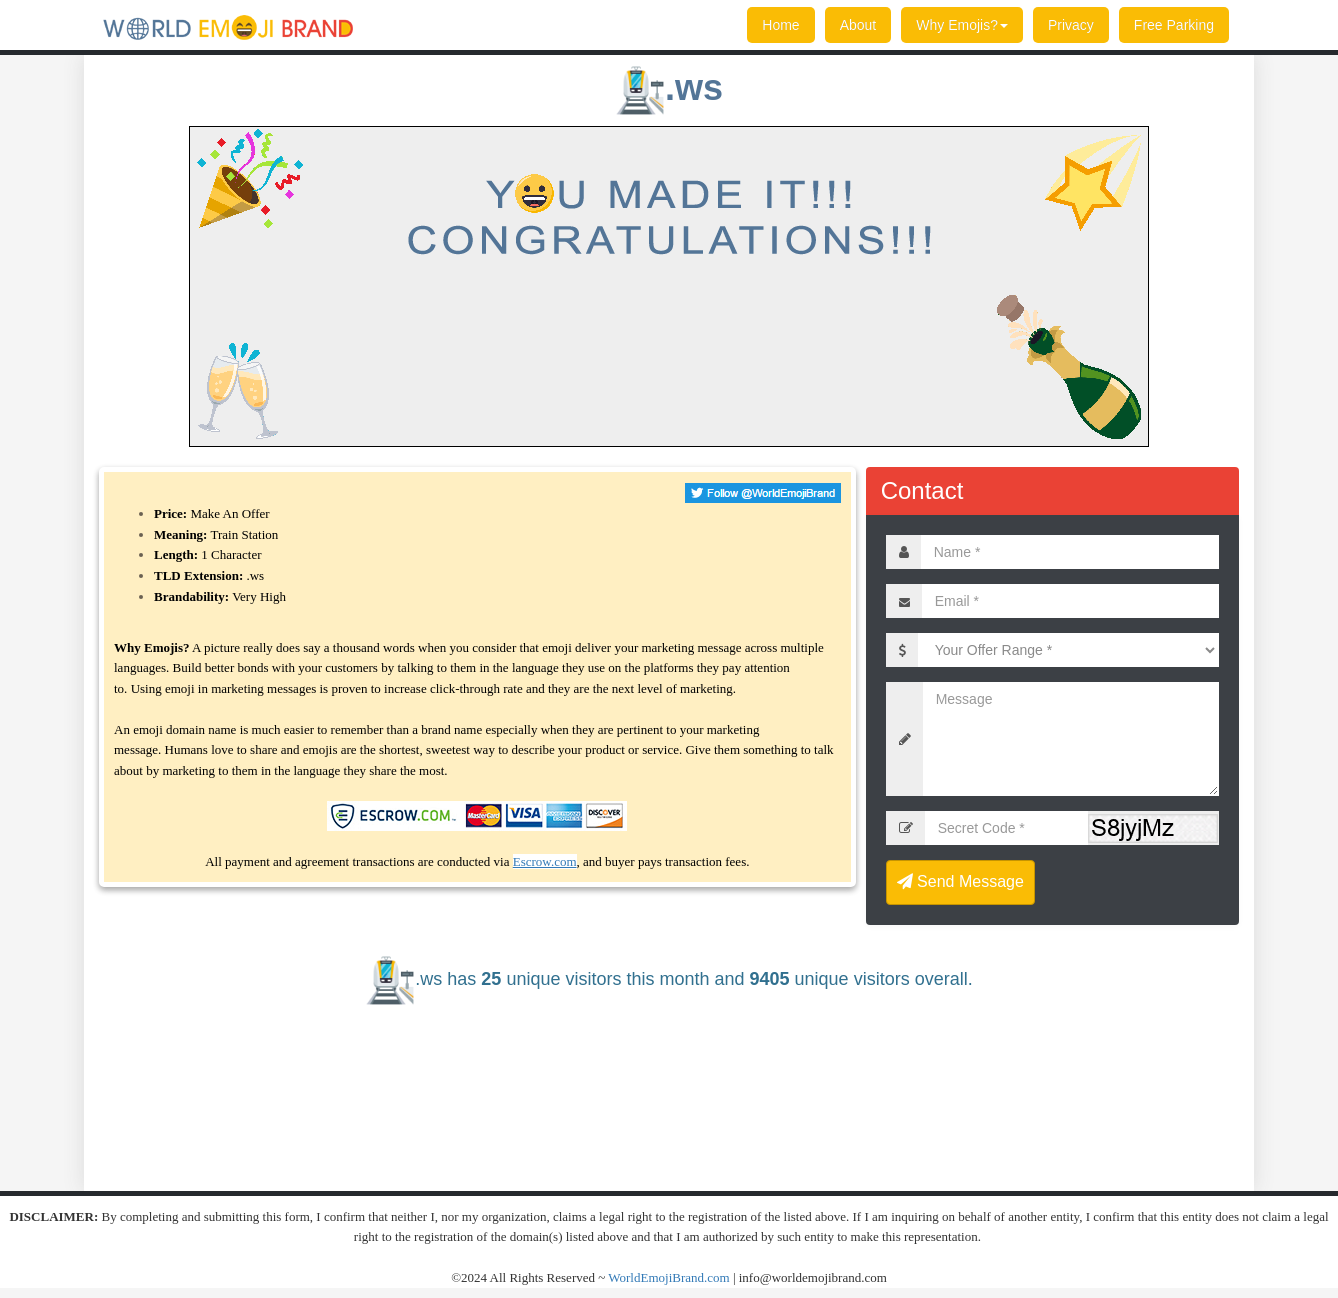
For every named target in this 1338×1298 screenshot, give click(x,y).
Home (780, 25)
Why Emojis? (962, 25)
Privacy (1071, 25)
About (858, 25)
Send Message (960, 881)
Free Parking (1174, 25)
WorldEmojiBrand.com (668, 1277)
